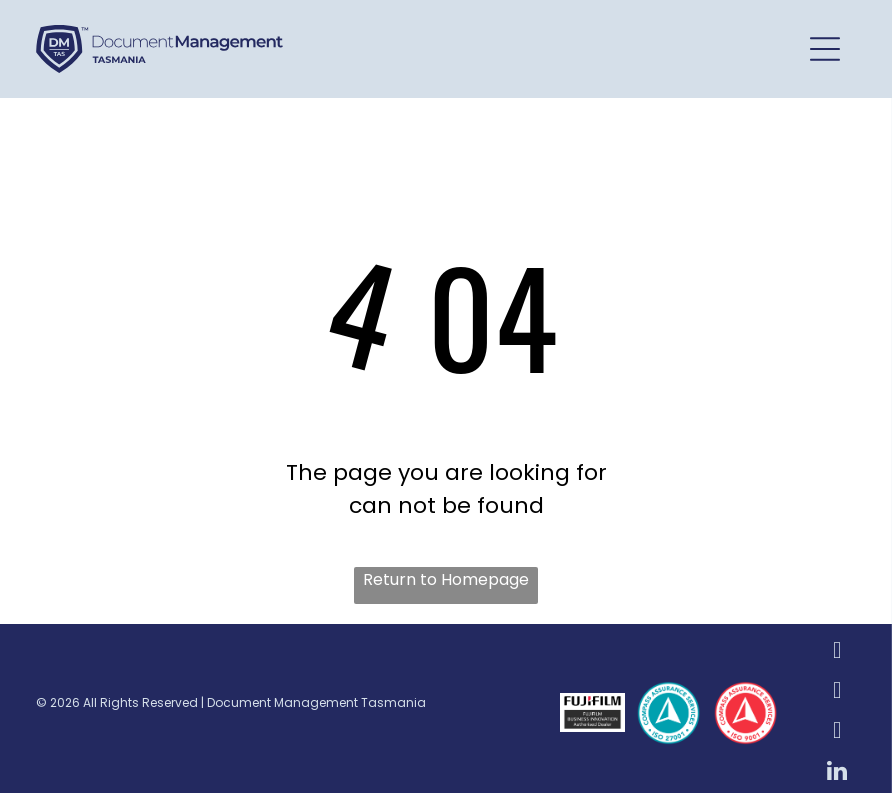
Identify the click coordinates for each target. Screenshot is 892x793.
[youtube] (837, 733)
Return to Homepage (446, 579)
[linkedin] (837, 773)
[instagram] (837, 693)
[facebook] (837, 653)
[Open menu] (825, 49)
